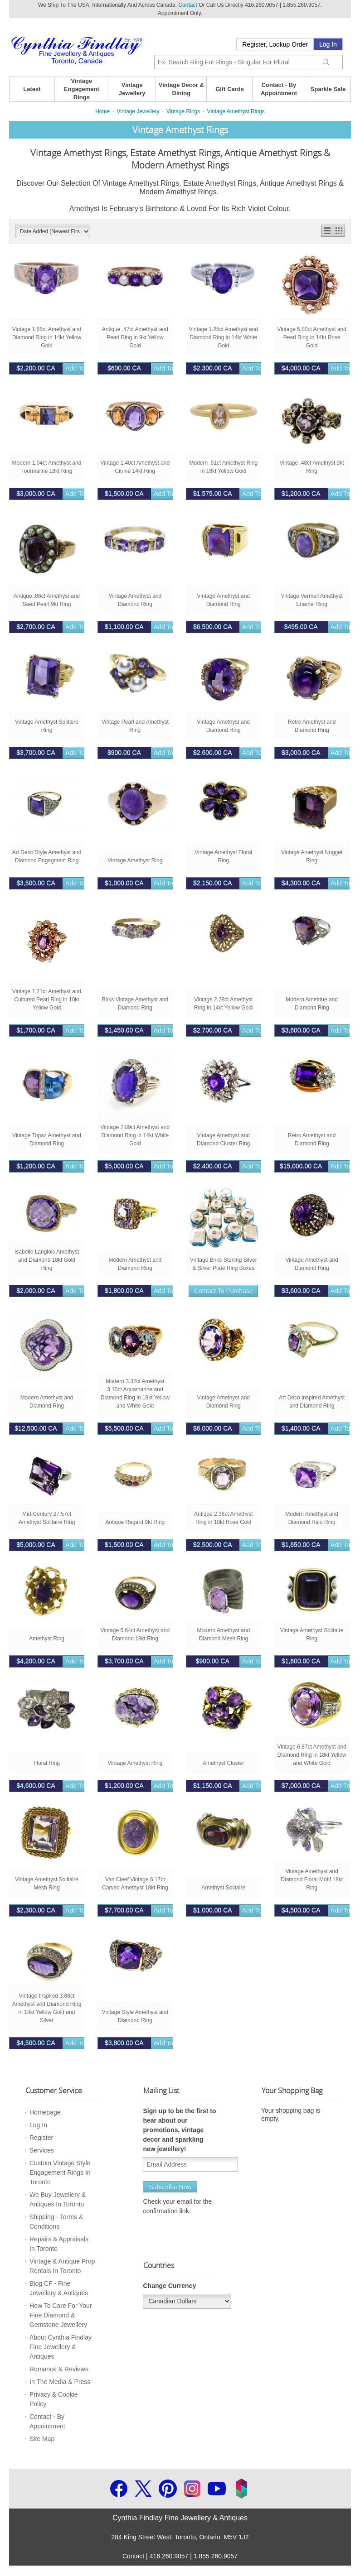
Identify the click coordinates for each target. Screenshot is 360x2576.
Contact (187, 5)
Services (41, 2150)
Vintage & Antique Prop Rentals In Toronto (62, 2266)
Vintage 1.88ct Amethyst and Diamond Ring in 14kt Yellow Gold (47, 337)
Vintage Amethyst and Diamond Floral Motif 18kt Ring (312, 1879)
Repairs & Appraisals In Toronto (58, 2243)
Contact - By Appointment (279, 89)
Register (41, 2137)
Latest (31, 89)
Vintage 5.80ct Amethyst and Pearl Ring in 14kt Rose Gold (311, 337)
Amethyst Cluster (223, 1763)
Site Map (41, 2438)
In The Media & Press (59, 2381)
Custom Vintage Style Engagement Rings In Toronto (60, 2172)
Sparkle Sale (328, 89)
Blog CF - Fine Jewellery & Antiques (58, 2288)
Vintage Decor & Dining (181, 89)
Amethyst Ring (46, 1638)
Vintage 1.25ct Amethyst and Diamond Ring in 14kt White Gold (223, 337)
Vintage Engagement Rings (81, 89)
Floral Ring (47, 1763)
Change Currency (169, 2285)
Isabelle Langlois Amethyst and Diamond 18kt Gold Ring (47, 1260)
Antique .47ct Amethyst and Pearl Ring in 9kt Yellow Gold (135, 337)
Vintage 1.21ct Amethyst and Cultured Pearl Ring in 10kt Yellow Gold (47, 999)
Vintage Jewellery (132, 89)
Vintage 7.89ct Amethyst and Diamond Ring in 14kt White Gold (135, 1135)
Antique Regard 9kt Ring (135, 1522)
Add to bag (54, 368)
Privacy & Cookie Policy (53, 2399)
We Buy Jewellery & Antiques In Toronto (57, 2199)
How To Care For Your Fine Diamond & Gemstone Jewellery (60, 2315)
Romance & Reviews (58, 2369)
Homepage (45, 2112)
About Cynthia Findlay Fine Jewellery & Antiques (60, 2347)
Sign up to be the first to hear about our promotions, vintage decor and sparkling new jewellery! (179, 2130)
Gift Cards (229, 89)
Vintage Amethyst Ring (134, 860)
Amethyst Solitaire (223, 1887)
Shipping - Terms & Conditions (56, 2221)
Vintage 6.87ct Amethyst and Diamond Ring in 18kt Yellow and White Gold (311, 1755)
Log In (328, 44)
